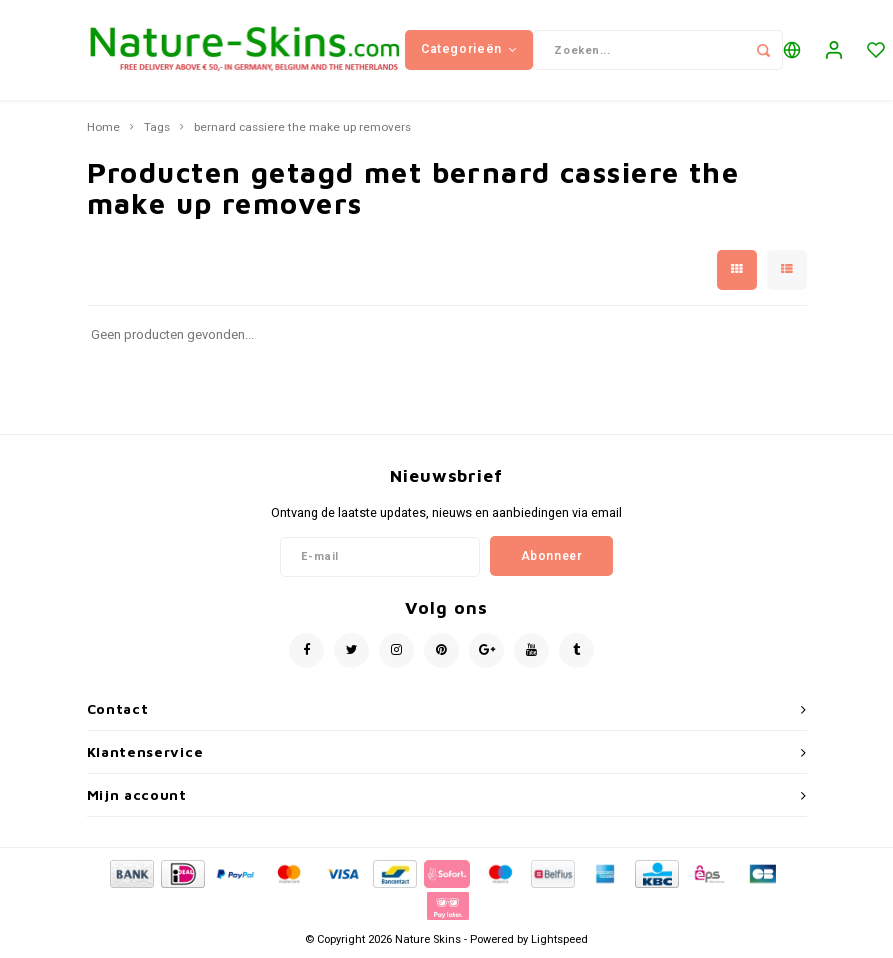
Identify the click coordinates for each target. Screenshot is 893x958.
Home (103, 128)
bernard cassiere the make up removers (302, 128)
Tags (157, 128)
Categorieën (469, 49)
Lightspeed (559, 939)
